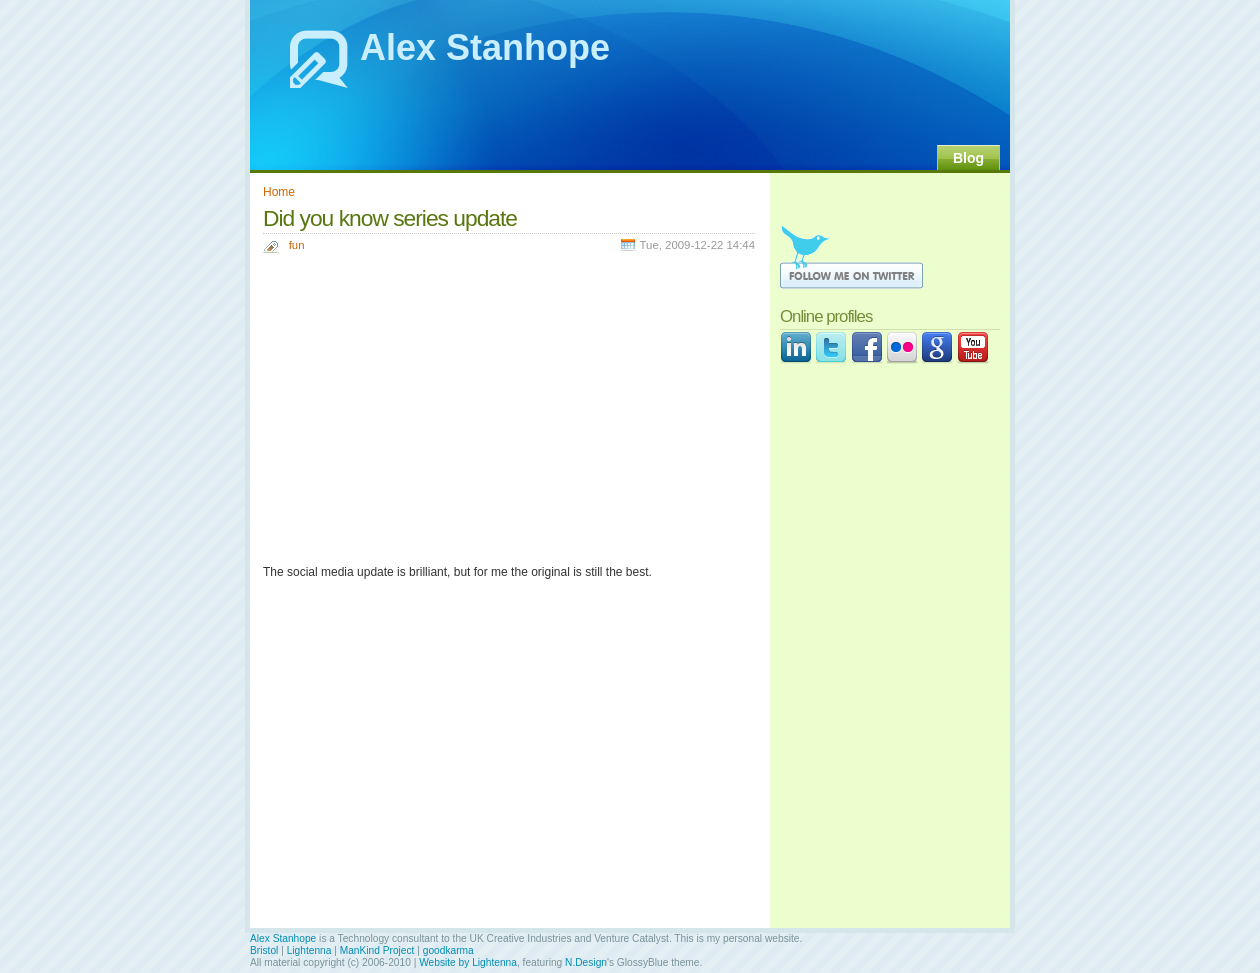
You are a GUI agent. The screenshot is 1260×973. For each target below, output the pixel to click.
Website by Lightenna (468, 962)
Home (279, 192)
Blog (968, 158)
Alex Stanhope (485, 47)
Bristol (264, 950)
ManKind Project (377, 950)
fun (297, 245)
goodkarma (448, 950)
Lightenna (309, 950)
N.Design (586, 962)
